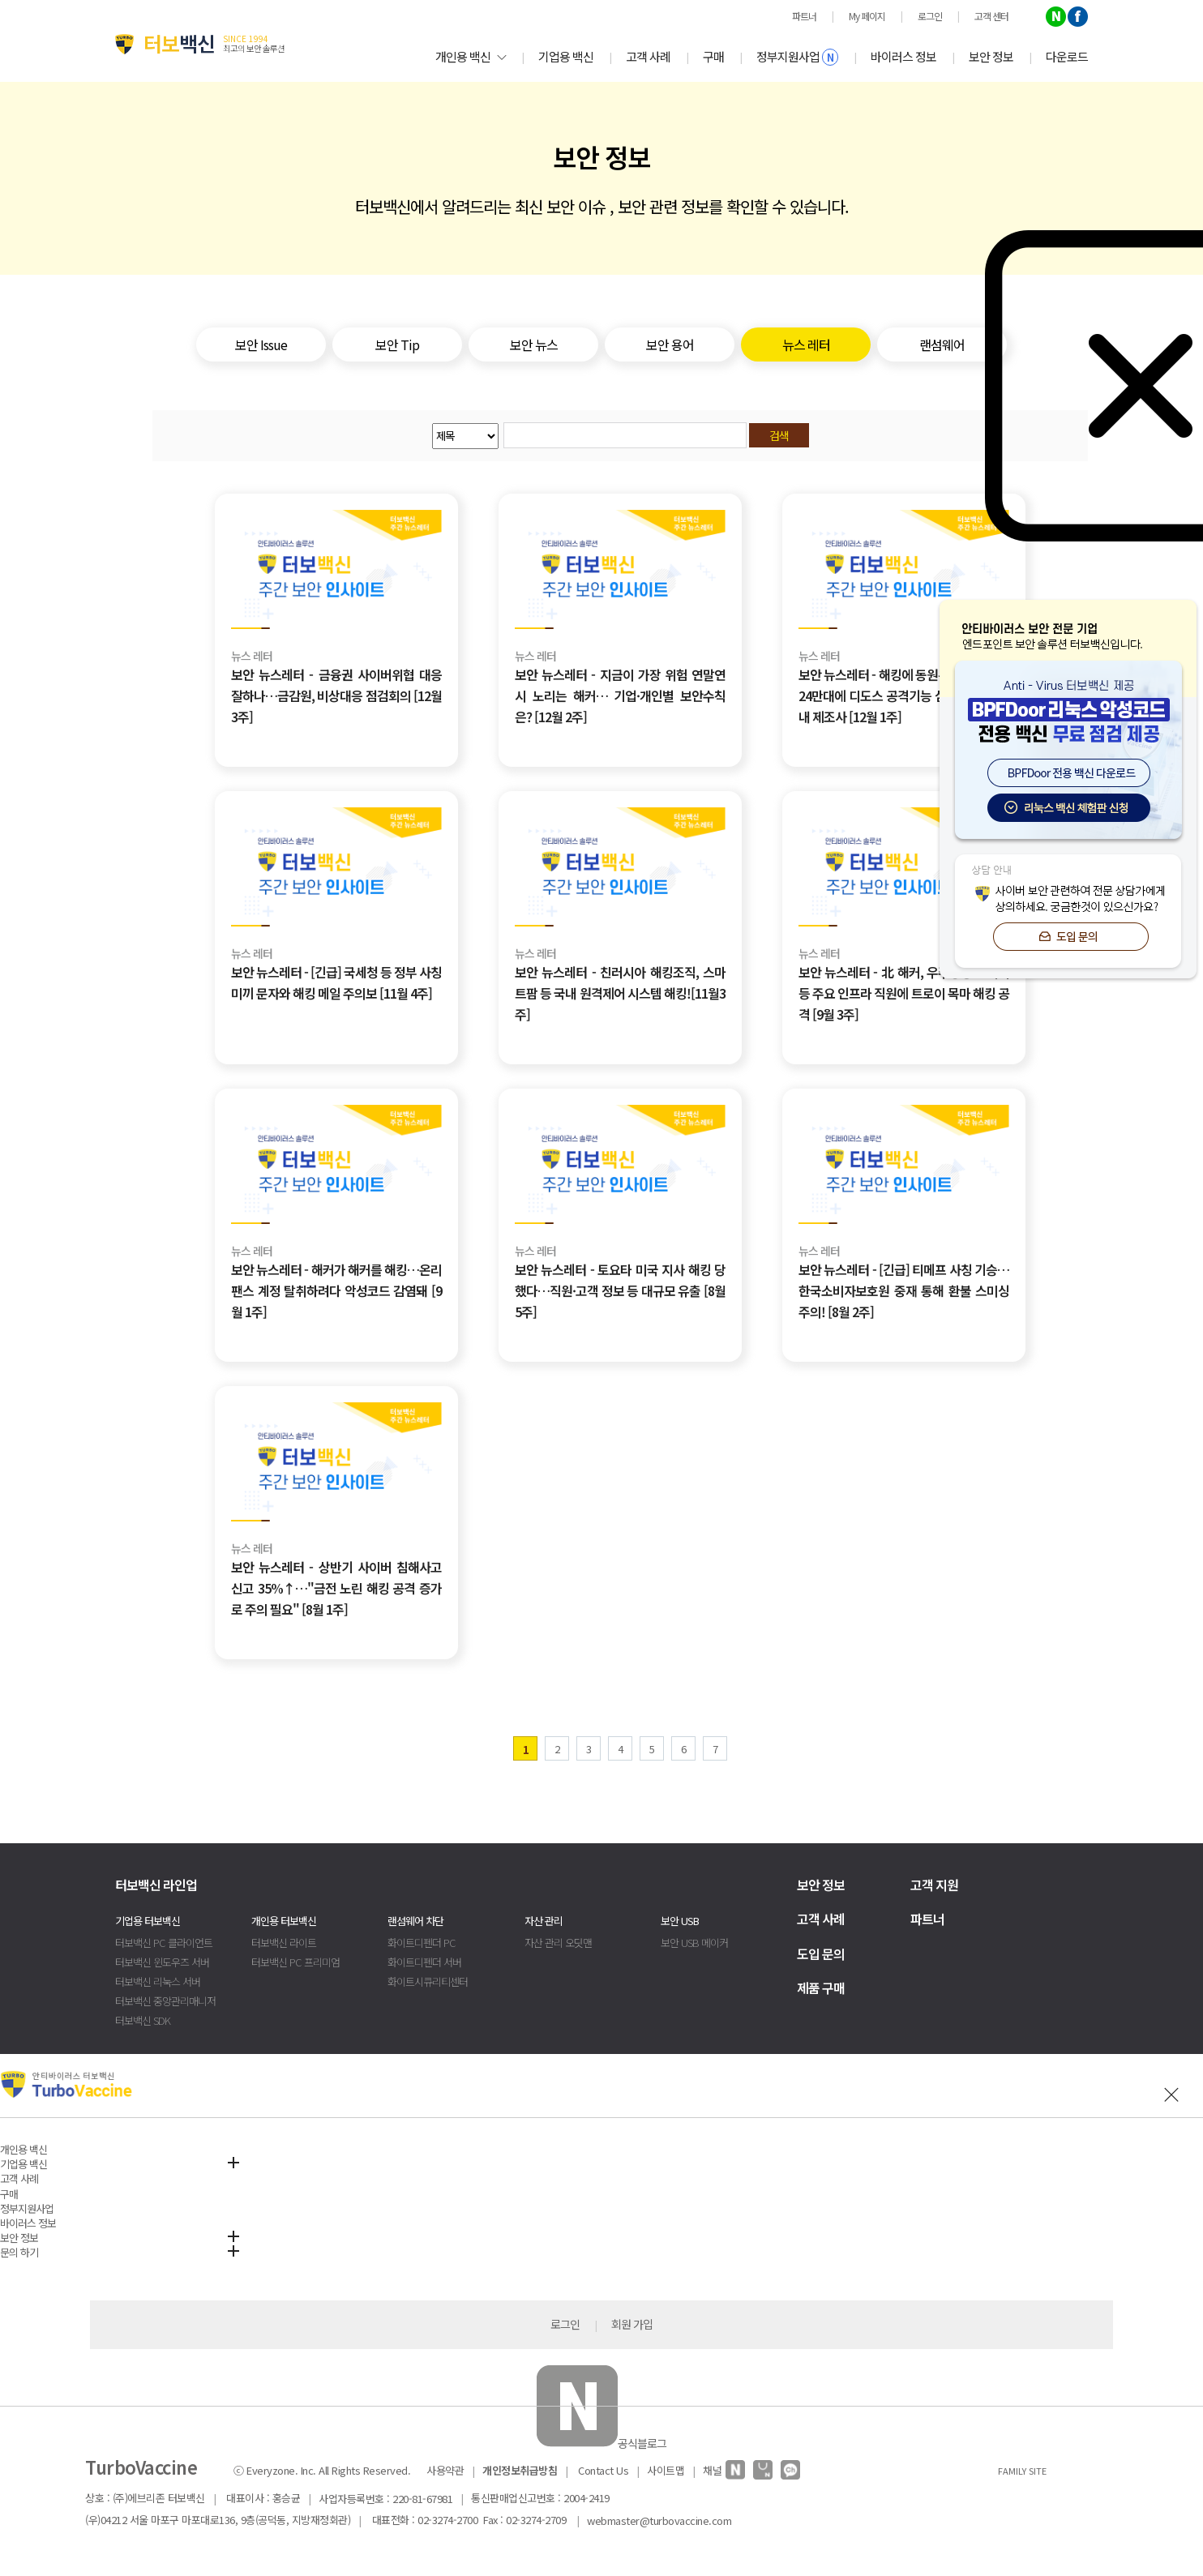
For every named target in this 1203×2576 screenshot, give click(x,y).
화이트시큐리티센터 (427, 1981)
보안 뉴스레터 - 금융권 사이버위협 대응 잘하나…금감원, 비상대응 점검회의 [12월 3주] (336, 695)
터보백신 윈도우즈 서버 (162, 1962)
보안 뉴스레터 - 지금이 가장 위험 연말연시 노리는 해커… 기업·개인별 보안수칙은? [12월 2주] (620, 695)
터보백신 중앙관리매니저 (165, 2001)
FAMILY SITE (1022, 2470)
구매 (713, 56)
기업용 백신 (565, 56)
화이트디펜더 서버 (424, 1962)
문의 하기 (19, 2252)
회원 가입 (632, 2324)
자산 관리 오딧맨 (558, 1942)
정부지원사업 (797, 57)
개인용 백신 (470, 56)
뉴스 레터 (251, 656)
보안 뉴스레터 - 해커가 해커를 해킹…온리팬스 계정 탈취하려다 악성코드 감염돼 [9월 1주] (336, 1290)
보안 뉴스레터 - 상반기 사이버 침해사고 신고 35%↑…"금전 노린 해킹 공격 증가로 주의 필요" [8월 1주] (336, 1588)
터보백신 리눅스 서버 (157, 1981)
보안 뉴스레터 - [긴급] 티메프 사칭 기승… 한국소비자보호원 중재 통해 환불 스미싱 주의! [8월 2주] (903, 1290)
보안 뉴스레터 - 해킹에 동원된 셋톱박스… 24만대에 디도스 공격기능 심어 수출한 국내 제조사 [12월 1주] (903, 695)
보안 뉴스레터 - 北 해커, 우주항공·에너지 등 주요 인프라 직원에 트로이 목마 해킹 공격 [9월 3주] (903, 993)
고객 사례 (648, 56)
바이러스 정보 (903, 56)
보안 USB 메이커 (694, 1942)
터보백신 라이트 (283, 1942)
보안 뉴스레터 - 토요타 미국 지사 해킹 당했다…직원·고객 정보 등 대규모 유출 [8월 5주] (620, 1290)
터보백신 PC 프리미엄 (295, 1962)
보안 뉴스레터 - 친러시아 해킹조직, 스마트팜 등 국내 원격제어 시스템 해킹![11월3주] (620, 993)
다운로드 (1067, 56)
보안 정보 (991, 56)
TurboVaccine (141, 2467)
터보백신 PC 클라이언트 (163, 1942)
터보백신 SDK (142, 2020)
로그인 (565, 2324)
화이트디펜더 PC (421, 1942)
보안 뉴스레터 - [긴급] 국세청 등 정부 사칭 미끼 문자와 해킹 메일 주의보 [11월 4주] (336, 982)
